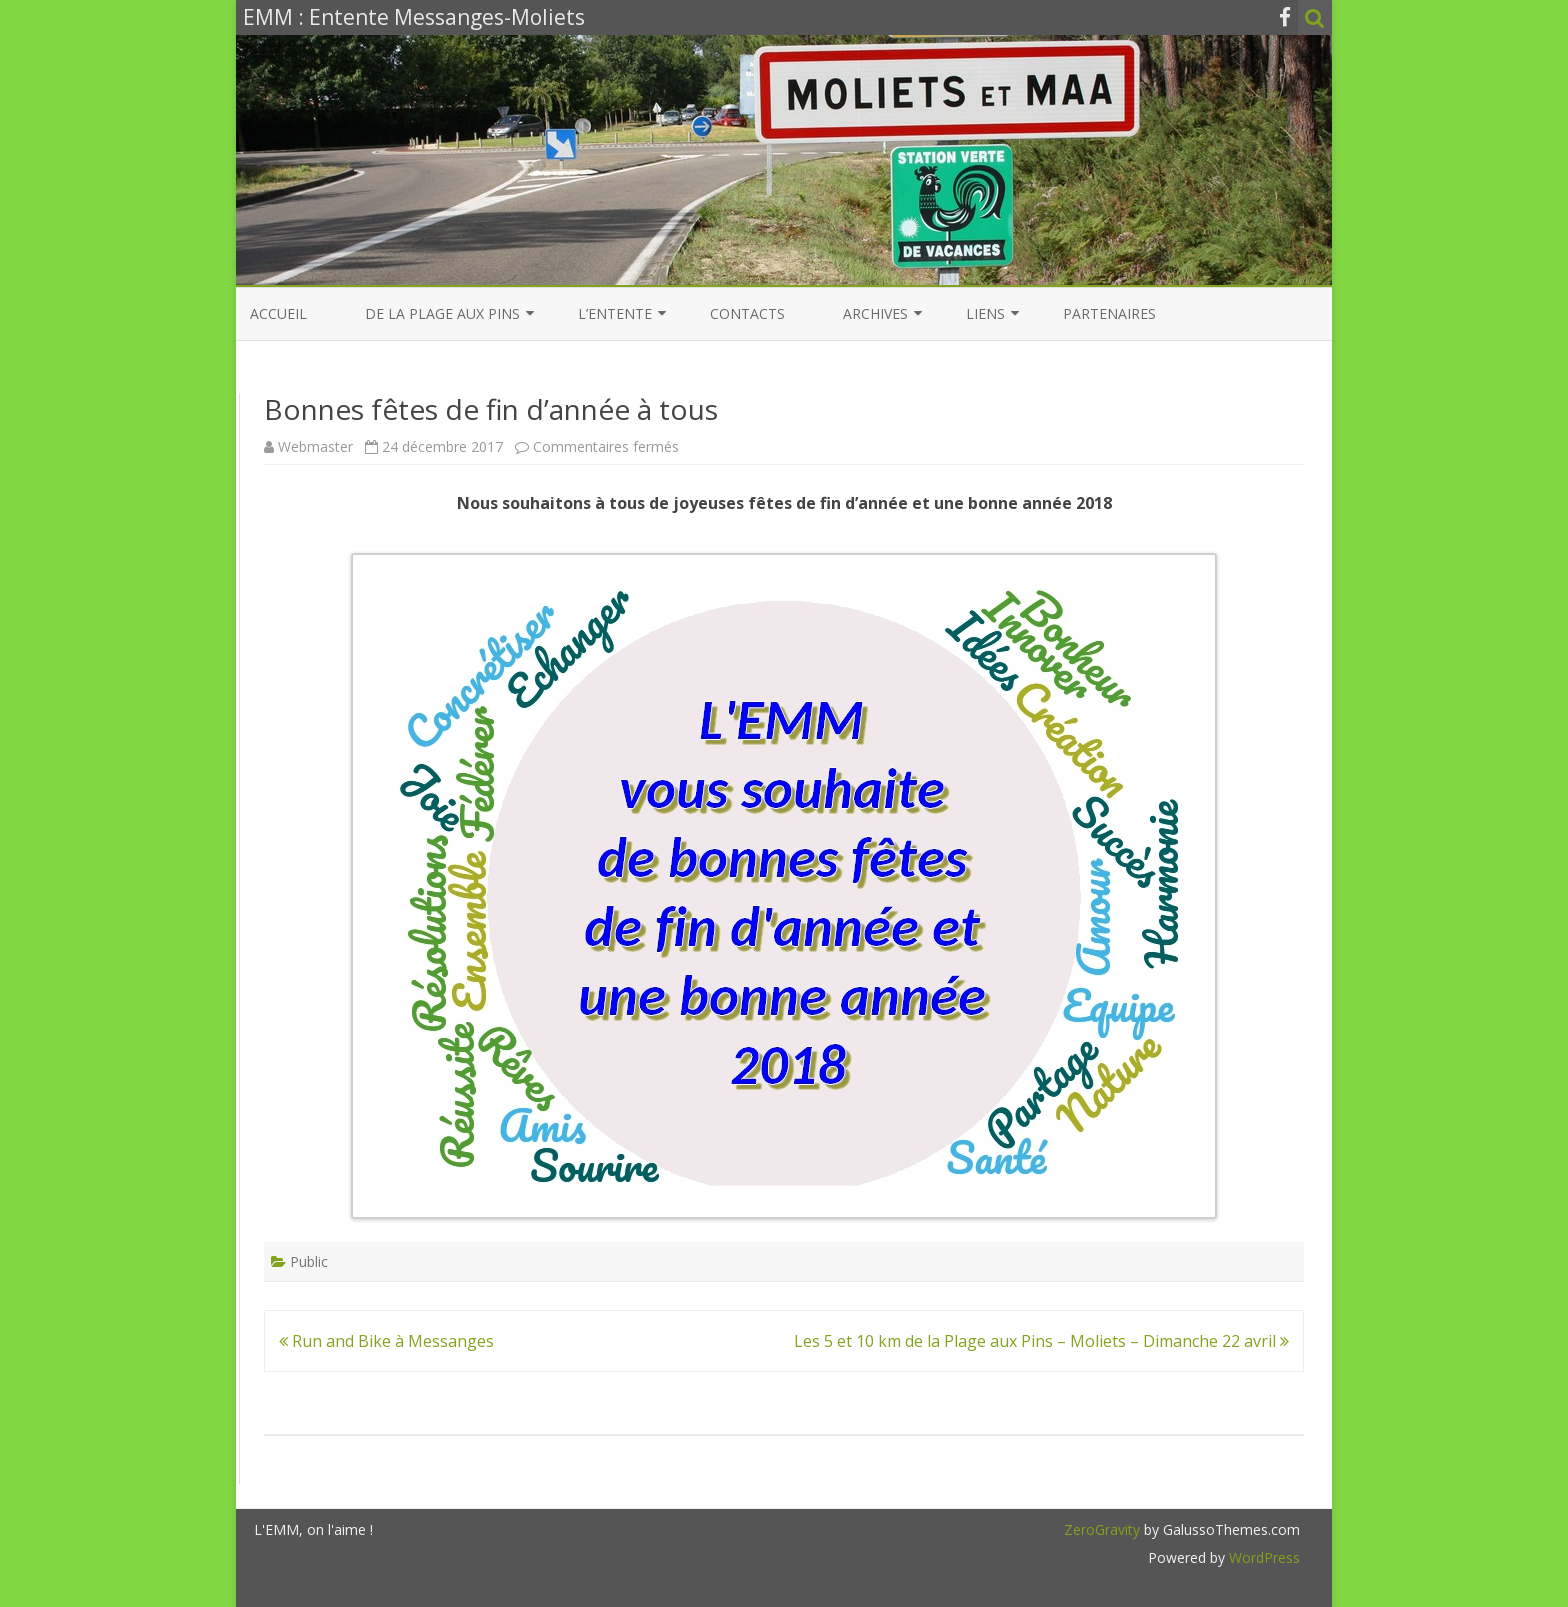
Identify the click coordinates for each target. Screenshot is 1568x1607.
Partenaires (1109, 313)
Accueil (278, 313)
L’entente (615, 313)
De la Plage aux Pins (442, 313)
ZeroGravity (1102, 1529)
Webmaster (315, 446)
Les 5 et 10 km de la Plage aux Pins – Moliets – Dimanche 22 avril (1041, 1341)
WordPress (1262, 1557)
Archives (875, 313)
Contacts (747, 313)
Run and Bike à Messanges (386, 1341)
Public (309, 1261)
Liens (985, 313)
